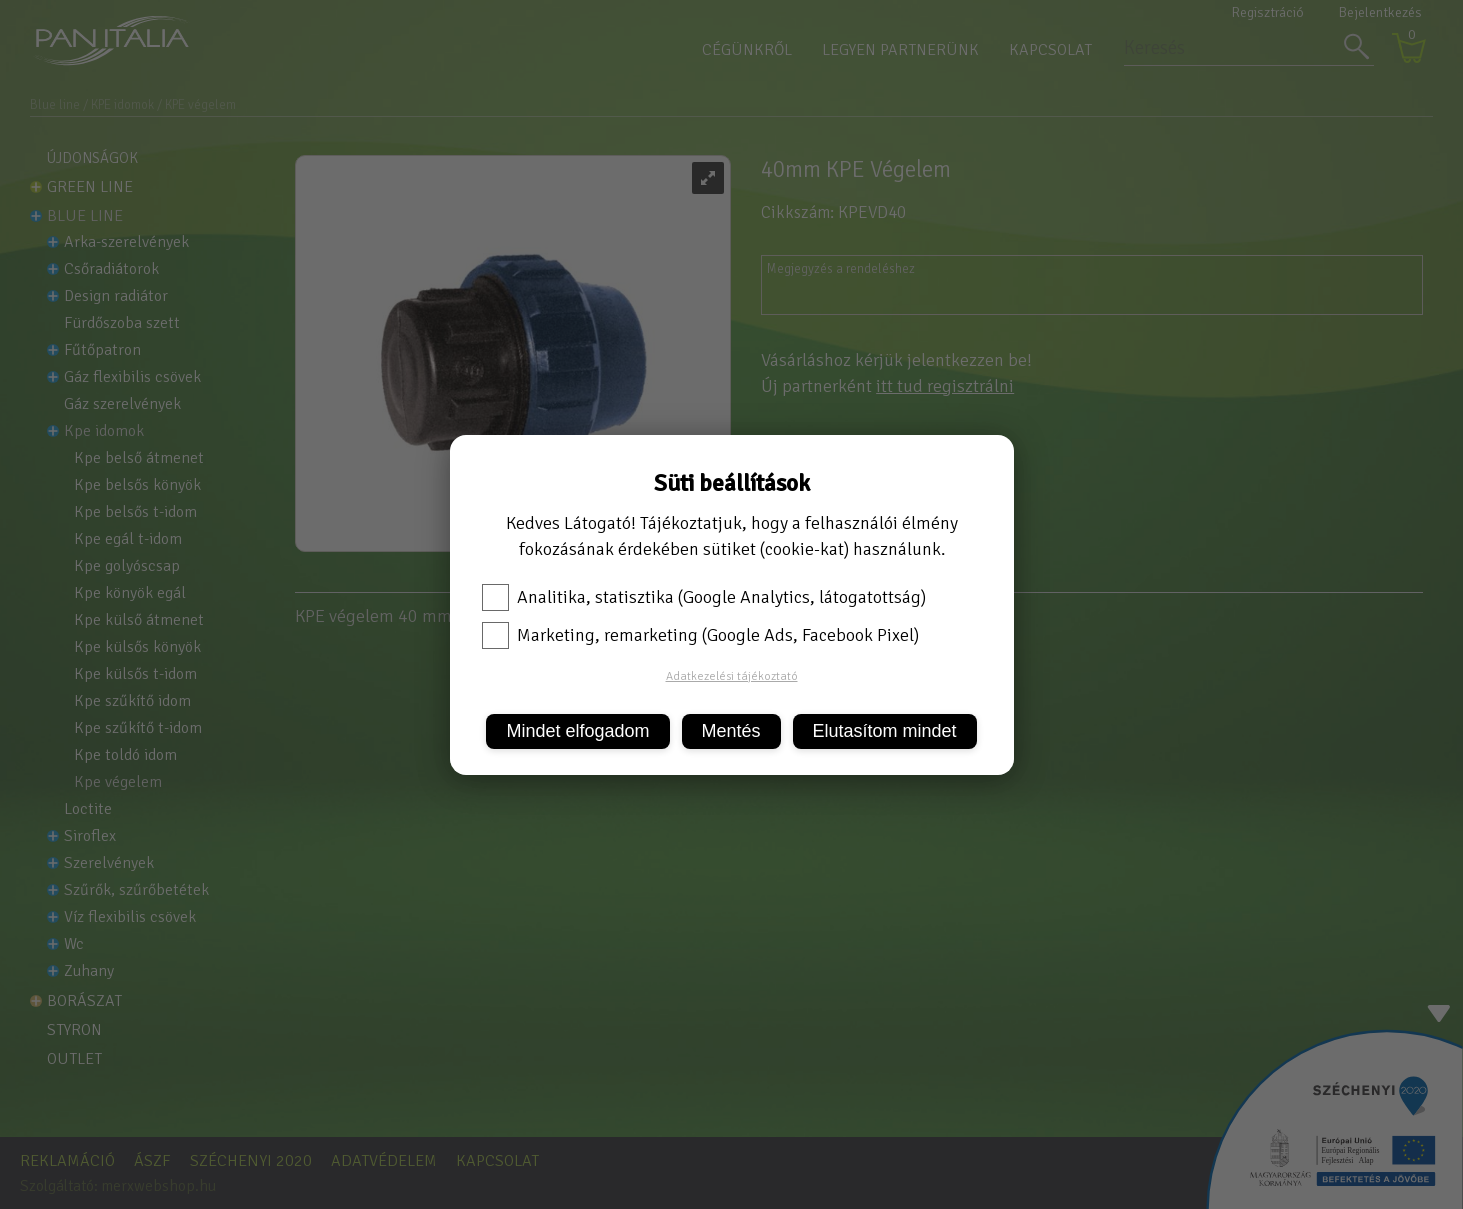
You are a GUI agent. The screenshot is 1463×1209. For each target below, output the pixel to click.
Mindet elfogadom (577, 731)
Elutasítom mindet (885, 731)
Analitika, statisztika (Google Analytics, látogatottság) (704, 597)
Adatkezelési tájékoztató (732, 676)
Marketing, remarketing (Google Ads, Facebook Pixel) (700, 635)
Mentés (731, 731)
